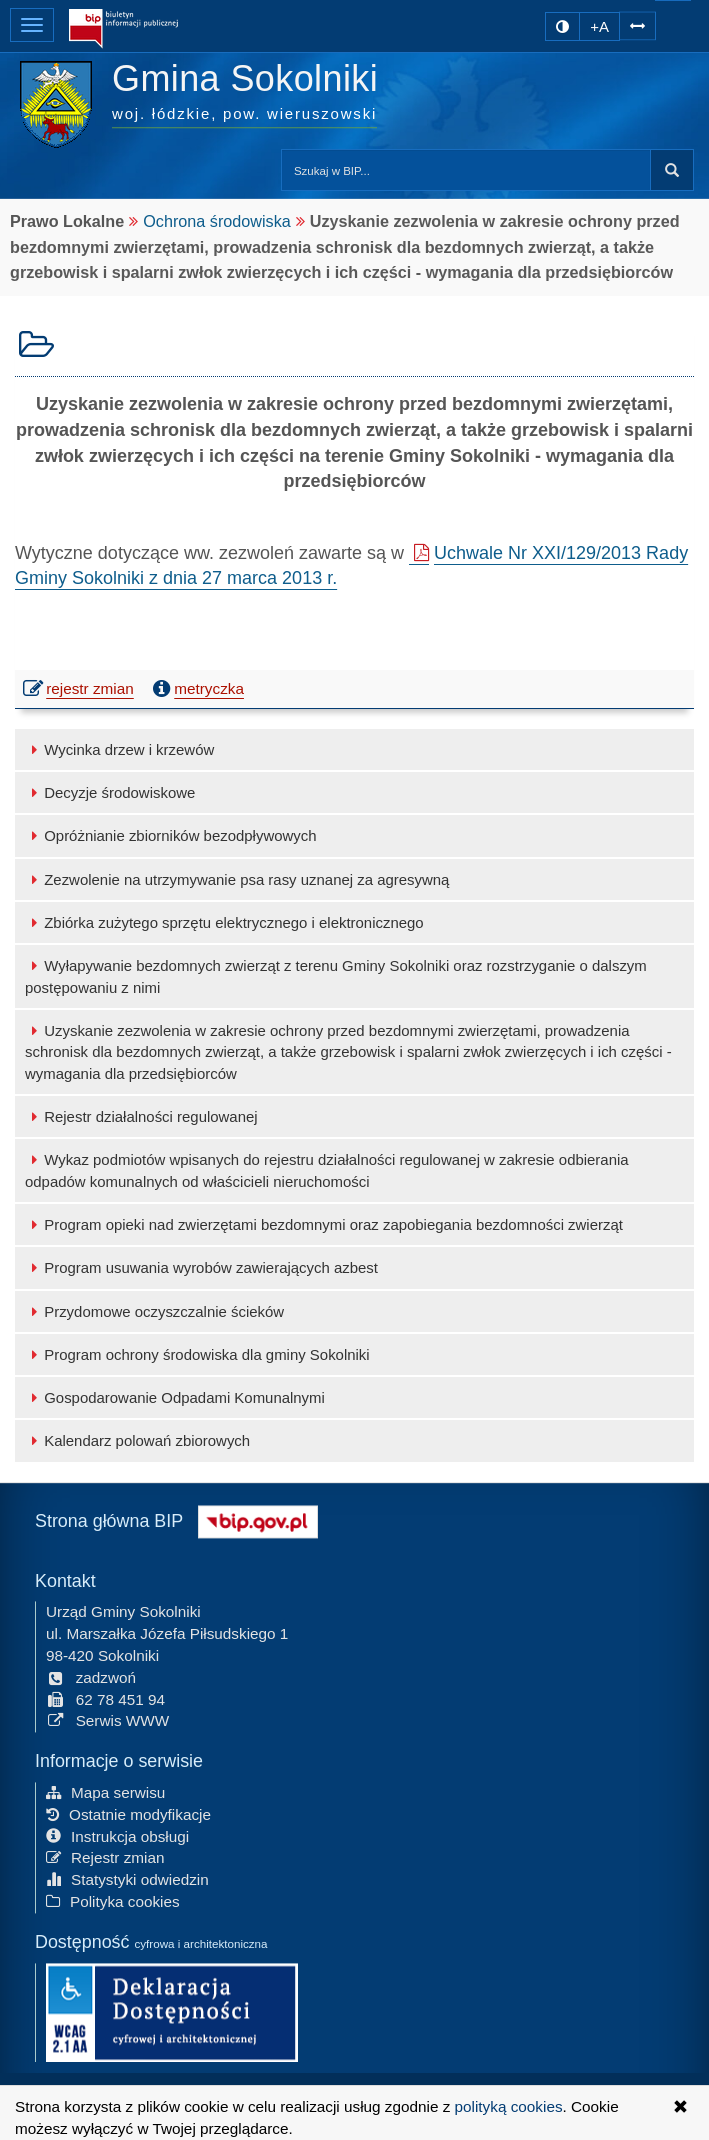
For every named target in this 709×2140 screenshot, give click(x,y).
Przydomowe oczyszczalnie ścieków (154, 1311)
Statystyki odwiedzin (127, 1878)
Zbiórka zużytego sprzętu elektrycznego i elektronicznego (224, 922)
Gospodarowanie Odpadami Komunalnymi (175, 1397)
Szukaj (672, 170)
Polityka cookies (113, 1900)
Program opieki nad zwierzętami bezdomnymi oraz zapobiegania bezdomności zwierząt (324, 1224)
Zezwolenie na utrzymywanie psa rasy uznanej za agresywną (237, 879)
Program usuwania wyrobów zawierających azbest (201, 1267)
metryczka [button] (196, 689)
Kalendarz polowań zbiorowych (137, 1440)
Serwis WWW (107, 1719)
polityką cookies (509, 2106)
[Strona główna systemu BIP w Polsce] (258, 1518)
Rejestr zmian (105, 1856)
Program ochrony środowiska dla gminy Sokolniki (197, 1354)
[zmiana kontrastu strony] (562, 26)
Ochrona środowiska (217, 221)
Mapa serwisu (105, 1790)
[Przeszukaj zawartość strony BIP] (466, 170)
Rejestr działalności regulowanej (141, 1116)
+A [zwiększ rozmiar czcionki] (599, 26)
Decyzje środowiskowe (110, 792)
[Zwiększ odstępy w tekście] (637, 23)
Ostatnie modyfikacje (128, 1812)
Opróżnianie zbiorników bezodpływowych (171, 835)
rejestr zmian (79, 687)
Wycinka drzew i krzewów (119, 749)
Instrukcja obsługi (117, 1834)
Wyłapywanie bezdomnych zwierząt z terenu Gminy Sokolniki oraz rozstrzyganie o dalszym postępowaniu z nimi (336, 976)
